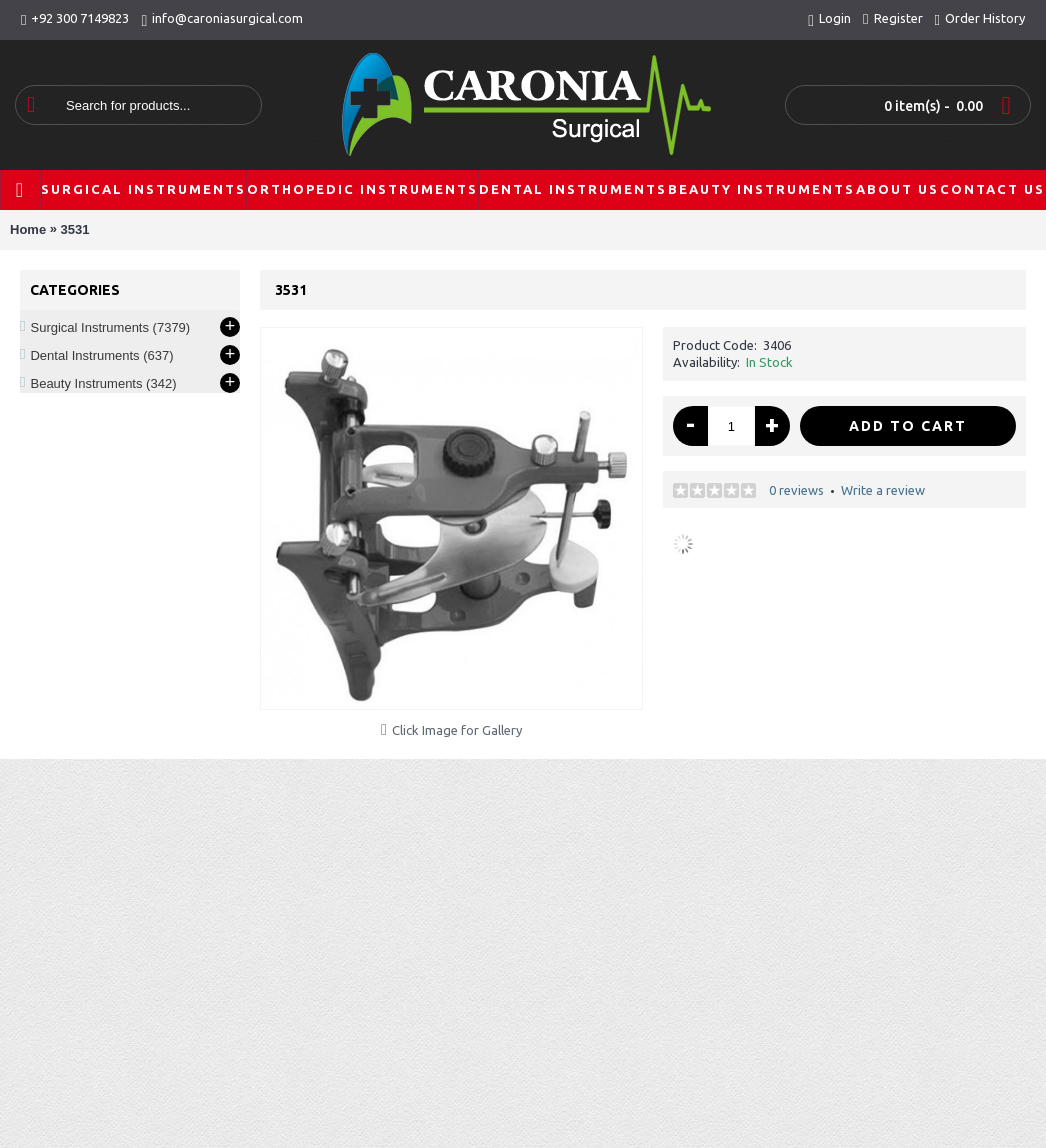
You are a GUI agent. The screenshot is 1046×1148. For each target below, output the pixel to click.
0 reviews (796, 490)
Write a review (883, 490)
